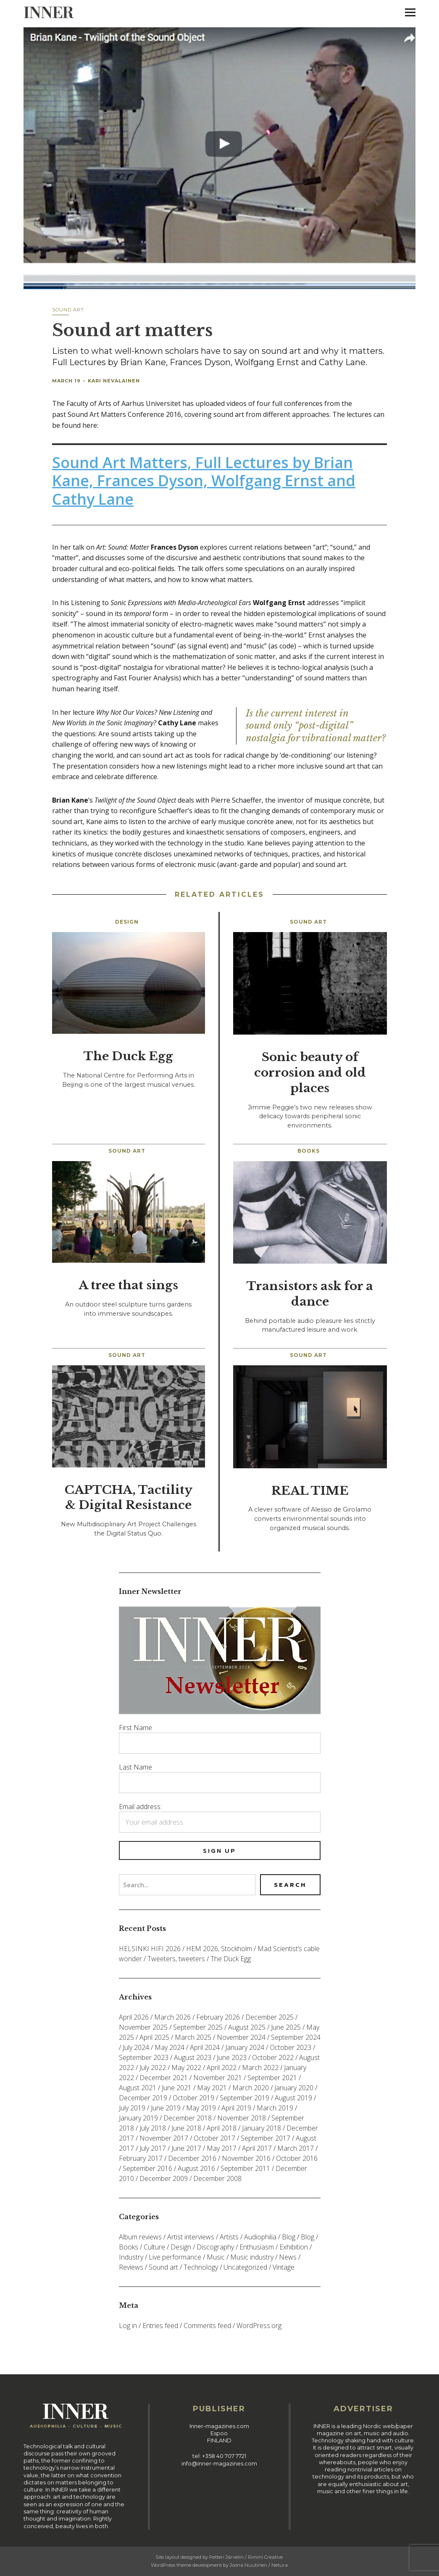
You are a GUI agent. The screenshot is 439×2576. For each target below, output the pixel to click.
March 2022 (260, 2067)
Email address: (140, 1806)
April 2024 (205, 2047)
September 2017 (265, 2138)
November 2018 (241, 2118)
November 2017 (163, 2138)
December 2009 (163, 2178)
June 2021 (177, 2087)
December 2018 (187, 2118)
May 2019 (201, 2107)
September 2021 (272, 2077)
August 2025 (247, 2027)
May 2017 (222, 2148)
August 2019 (293, 2097)
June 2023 (232, 2057)
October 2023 (290, 2047)
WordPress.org (259, 2325)
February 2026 (218, 2017)
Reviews (131, 2267)
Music (216, 2257)
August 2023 (192, 2057)
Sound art (68, 310)
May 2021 (212, 2087)
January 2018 (261, 2128)
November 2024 (241, 2037)
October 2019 (193, 2097)
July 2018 (152, 2128)
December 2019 (143, 2097)
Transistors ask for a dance (310, 1294)
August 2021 (137, 2087)
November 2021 (217, 2077)
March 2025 (193, 2037)
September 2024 (296, 2037)
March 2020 (250, 2087)
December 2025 (269, 2017)
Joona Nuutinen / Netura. (259, 2565)
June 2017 (186, 2148)
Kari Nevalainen (114, 381)
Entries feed (160, 2325)
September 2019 (244, 2097)
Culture (154, 2247)
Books (308, 1151)
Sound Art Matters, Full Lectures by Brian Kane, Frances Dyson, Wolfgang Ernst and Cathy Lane (203, 480)
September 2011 (245, 2168)
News (288, 2257)
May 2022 (186, 2067)
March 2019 (275, 2107)
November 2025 (143, 2027)
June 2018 (186, 2128)
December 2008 (217, 2178)
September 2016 (147, 2168)
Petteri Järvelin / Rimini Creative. (246, 2557)
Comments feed (207, 2325)
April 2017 (257, 2148)
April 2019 (236, 2107)
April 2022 (222, 2067)
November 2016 (246, 2158)
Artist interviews (190, 2236)
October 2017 (214, 2138)
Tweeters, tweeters (176, 1958)
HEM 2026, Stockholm (219, 1948)
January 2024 (244, 2047)
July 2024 (136, 2047)
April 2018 (222, 2128)
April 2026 (134, 2017)
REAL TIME (310, 1490)
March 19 (66, 381)
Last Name (135, 1767)
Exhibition (293, 2247)
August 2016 (196, 2168)
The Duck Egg (128, 1056)
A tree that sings (128, 1285)
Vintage (283, 2267)
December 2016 (192, 2158)
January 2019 (138, 2118)
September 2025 (198, 2027)
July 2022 (152, 2067)
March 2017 (295, 2148)
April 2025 (154, 2037)
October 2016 (297, 2158)
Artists (229, 2236)
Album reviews (140, 2236)
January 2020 (293, 2087)
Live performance (175, 2257)
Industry (131, 2257)
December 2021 (163, 2077)
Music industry (251, 2257)
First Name (135, 1727)
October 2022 (273, 2057)
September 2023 (143, 2057)
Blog (288, 2236)
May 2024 (169, 2047)
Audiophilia (260, 2236)
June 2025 (286, 2027)
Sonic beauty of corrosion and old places (310, 1073)
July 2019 (132, 2107)
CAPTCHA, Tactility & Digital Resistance (128, 1498)
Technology (201, 2267)
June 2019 (166, 2107)
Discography (215, 2247)
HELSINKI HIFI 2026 (150, 1948)
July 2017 (152, 2148)
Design (127, 922)
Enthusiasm (256, 2247)
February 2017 (141, 2158)
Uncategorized (245, 2267)
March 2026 (172, 2017)
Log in (128, 2325)
